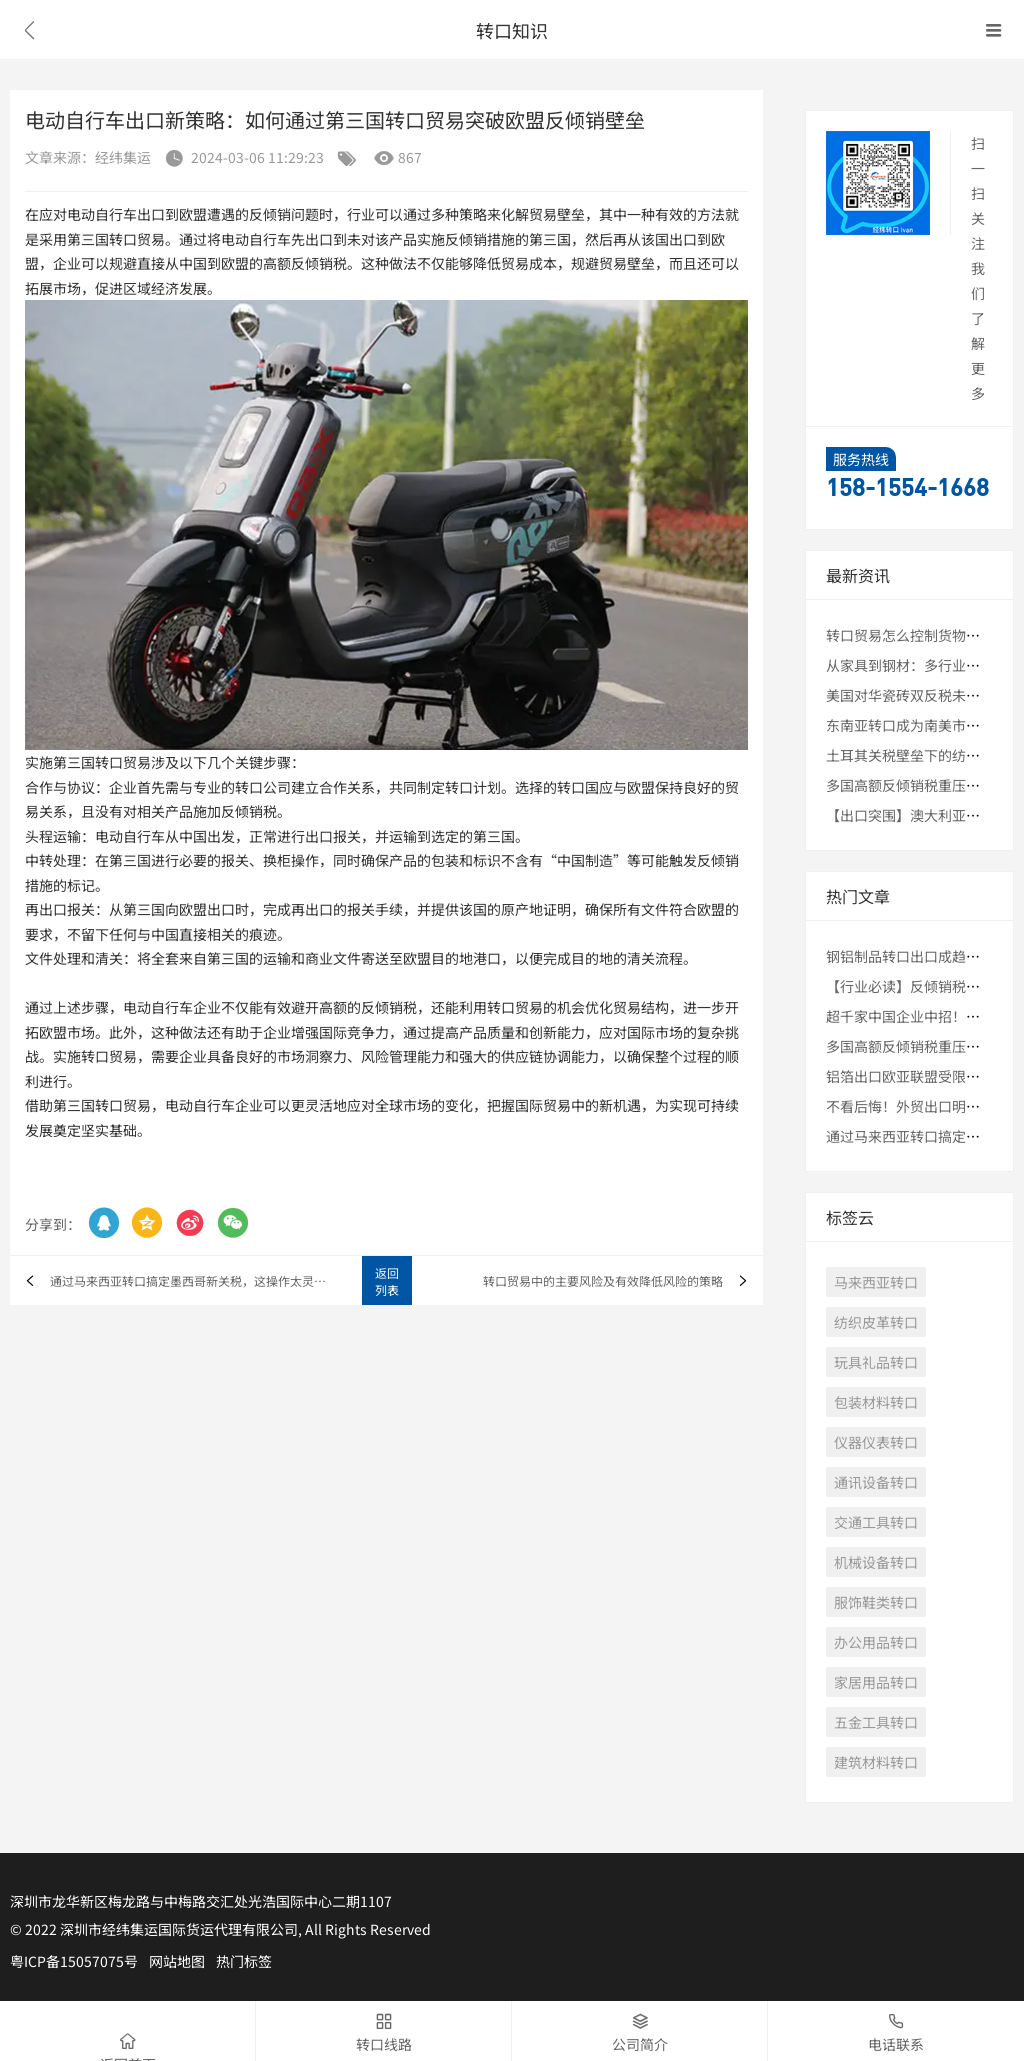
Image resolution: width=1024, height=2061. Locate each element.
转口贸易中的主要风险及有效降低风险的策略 (603, 1280)
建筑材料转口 (876, 1762)
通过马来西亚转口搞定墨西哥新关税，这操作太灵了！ (193, 1280)
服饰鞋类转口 (876, 1602)
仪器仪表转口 (876, 1442)
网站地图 (177, 1961)
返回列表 (387, 1281)
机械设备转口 (876, 1562)
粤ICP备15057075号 (74, 1961)
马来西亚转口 (876, 1282)
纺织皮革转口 (876, 1322)
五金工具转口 (876, 1722)
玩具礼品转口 (876, 1362)
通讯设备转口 (876, 1482)
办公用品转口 (876, 1642)
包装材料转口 (876, 1402)
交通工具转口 (876, 1522)
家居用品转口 (876, 1682)
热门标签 (244, 1961)
